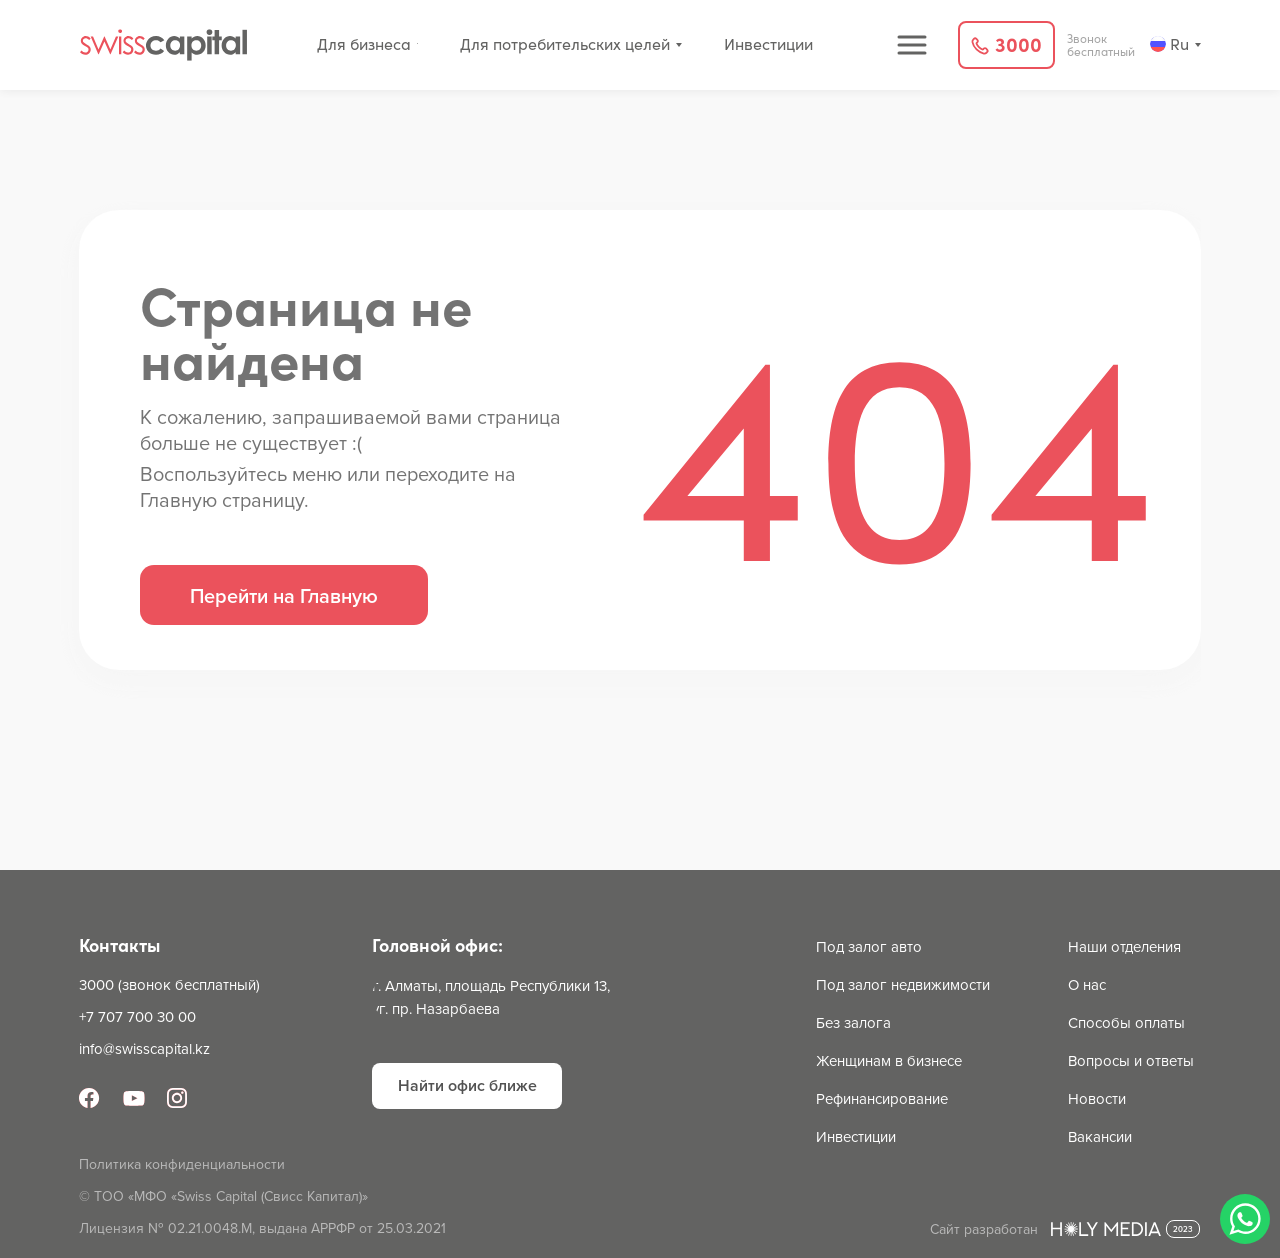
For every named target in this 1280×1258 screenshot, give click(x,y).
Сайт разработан (984, 1229)
